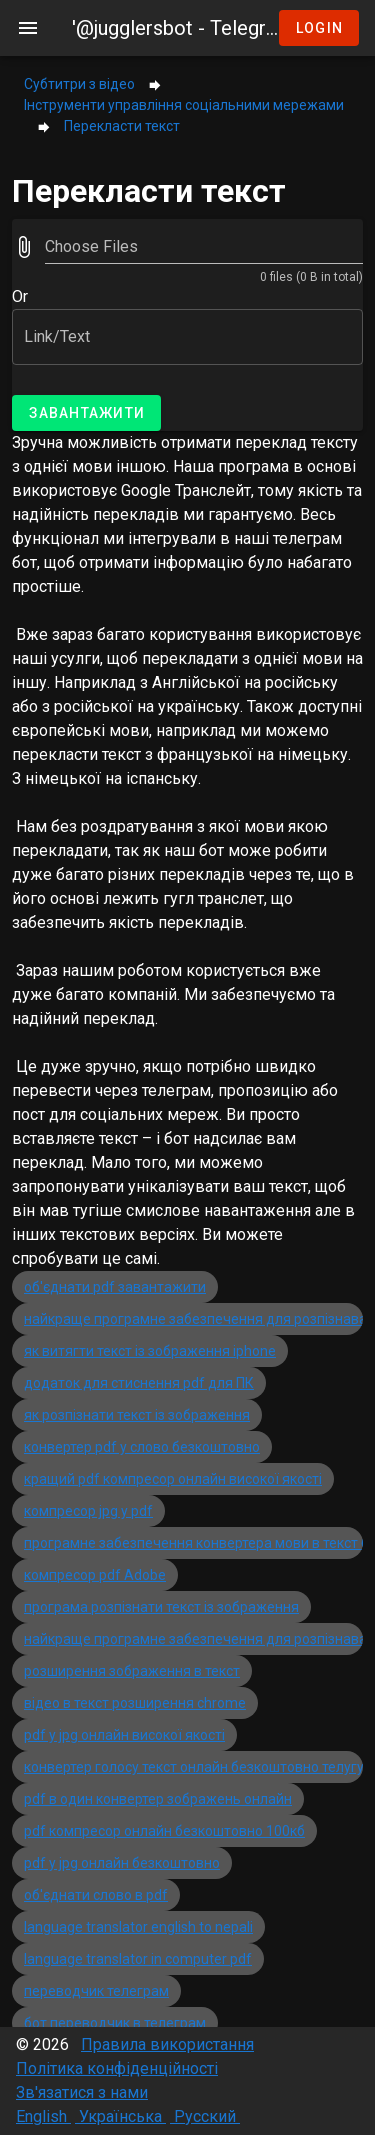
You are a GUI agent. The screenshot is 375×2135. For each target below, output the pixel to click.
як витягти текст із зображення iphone (150, 1351)
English (43, 2116)
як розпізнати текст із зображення (137, 1415)
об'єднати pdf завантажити (115, 1287)
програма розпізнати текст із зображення (161, 1607)
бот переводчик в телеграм (115, 2023)
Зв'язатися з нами (82, 2092)
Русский (205, 2116)
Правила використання (167, 2044)
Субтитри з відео (79, 84)
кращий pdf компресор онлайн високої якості (173, 1479)
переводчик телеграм (96, 1991)
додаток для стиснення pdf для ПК (139, 1383)
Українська (120, 2116)
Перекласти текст (122, 126)
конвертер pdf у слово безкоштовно (142, 1447)
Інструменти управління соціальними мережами (184, 105)
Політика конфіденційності (117, 2068)
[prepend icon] (24, 247)
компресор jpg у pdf (88, 1511)
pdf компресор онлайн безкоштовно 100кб (164, 1831)
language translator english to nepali (138, 1927)
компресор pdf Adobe (95, 1575)
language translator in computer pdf (138, 1959)
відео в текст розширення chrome (135, 1703)
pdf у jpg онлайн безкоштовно (122, 1863)
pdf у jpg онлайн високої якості (124, 1735)
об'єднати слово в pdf (96, 1895)
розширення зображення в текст (132, 1671)
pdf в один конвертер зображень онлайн (158, 1799)
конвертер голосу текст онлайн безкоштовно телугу (194, 1767)
